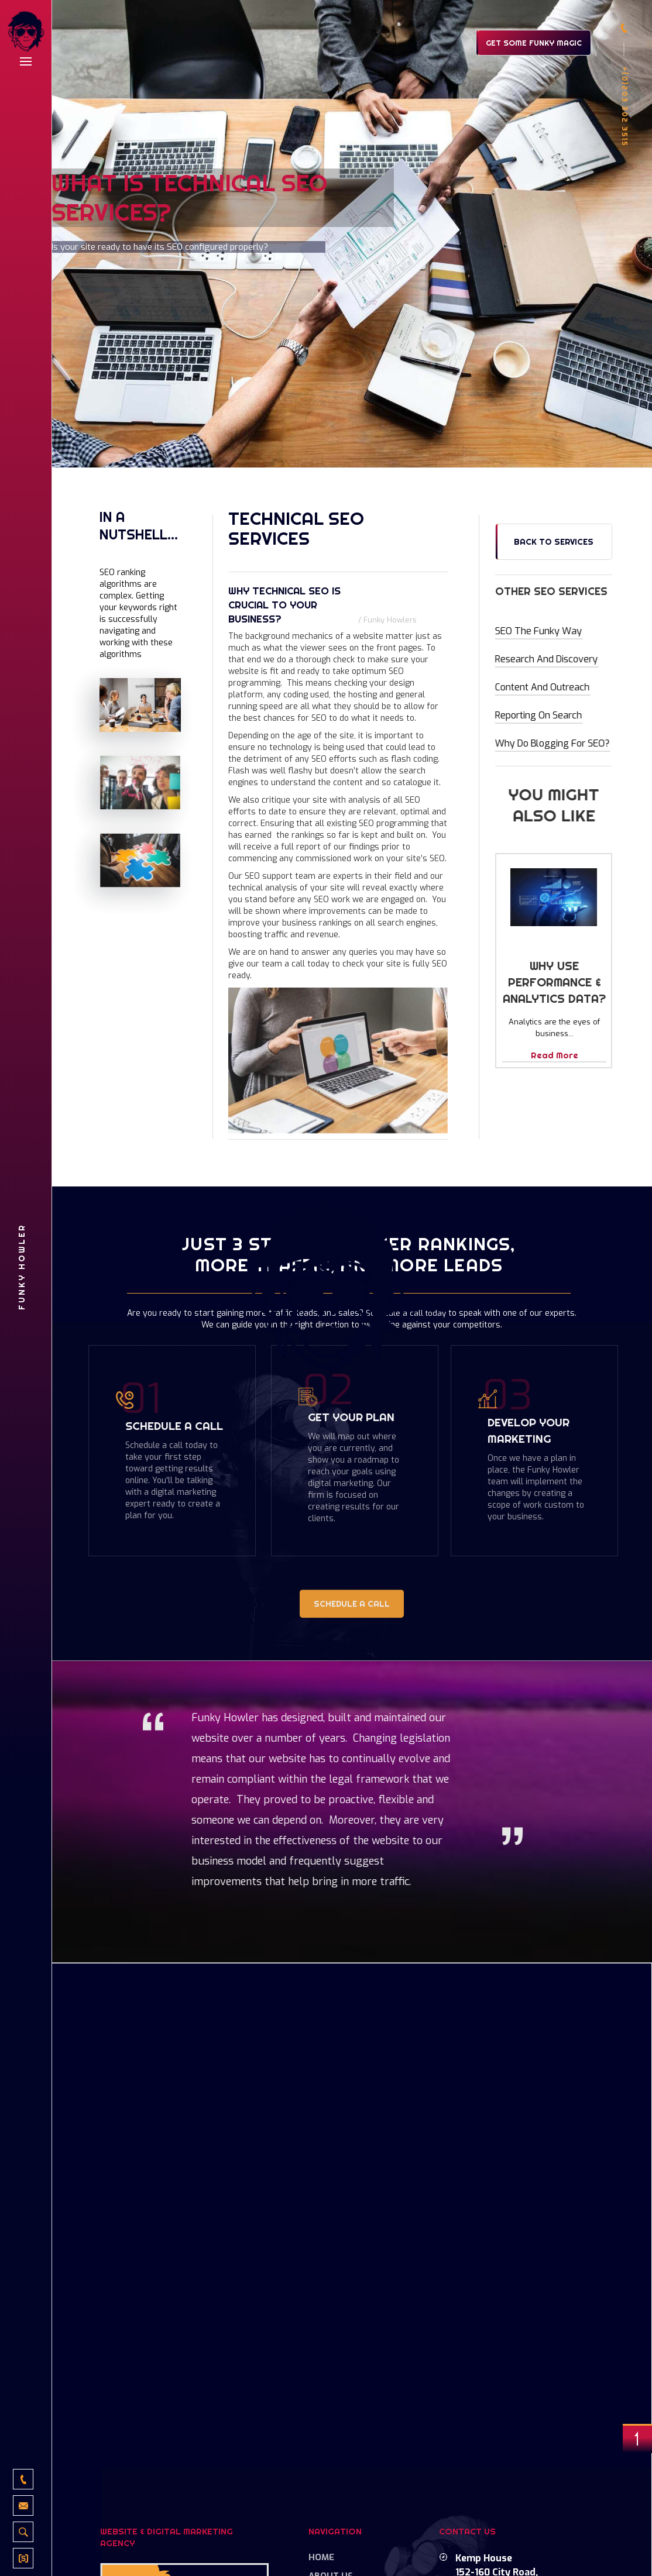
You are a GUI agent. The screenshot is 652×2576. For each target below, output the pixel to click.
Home (321, 2557)
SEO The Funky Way (539, 631)
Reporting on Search (539, 715)
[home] (26, 33)
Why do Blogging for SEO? (552, 743)
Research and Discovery (546, 659)
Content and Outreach (542, 687)
